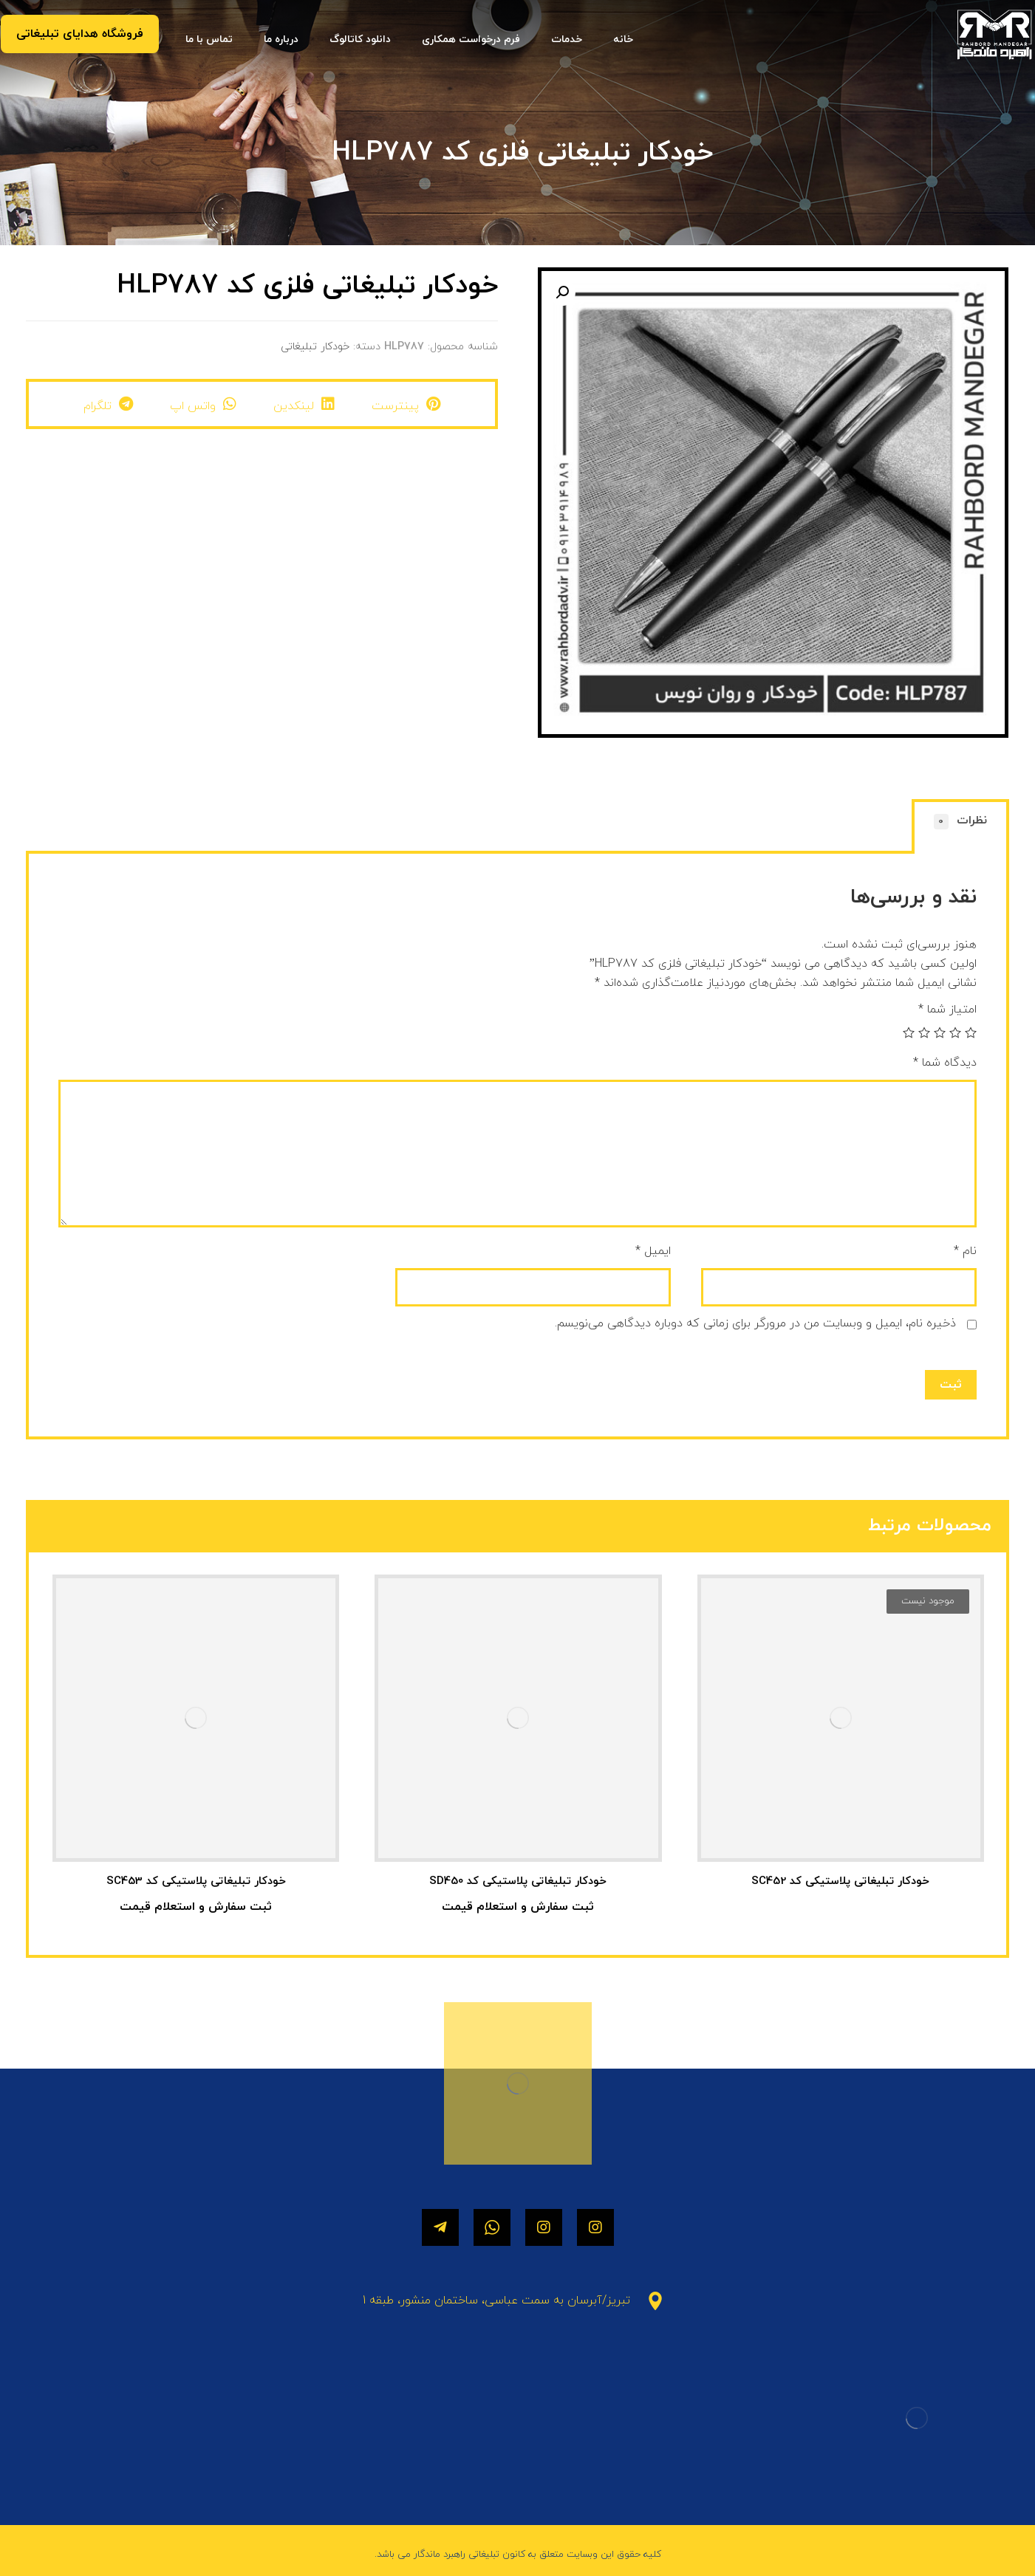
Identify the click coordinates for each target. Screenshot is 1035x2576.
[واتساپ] (492, 2227)
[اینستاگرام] (595, 2227)
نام (965, 1251)
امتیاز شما (947, 1009)
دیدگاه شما (945, 1063)
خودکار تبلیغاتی (315, 346)
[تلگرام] (440, 2227)
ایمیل (653, 1251)
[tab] (960, 828)
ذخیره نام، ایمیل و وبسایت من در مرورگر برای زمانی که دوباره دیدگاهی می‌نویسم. (755, 1323)
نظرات (961, 820)
